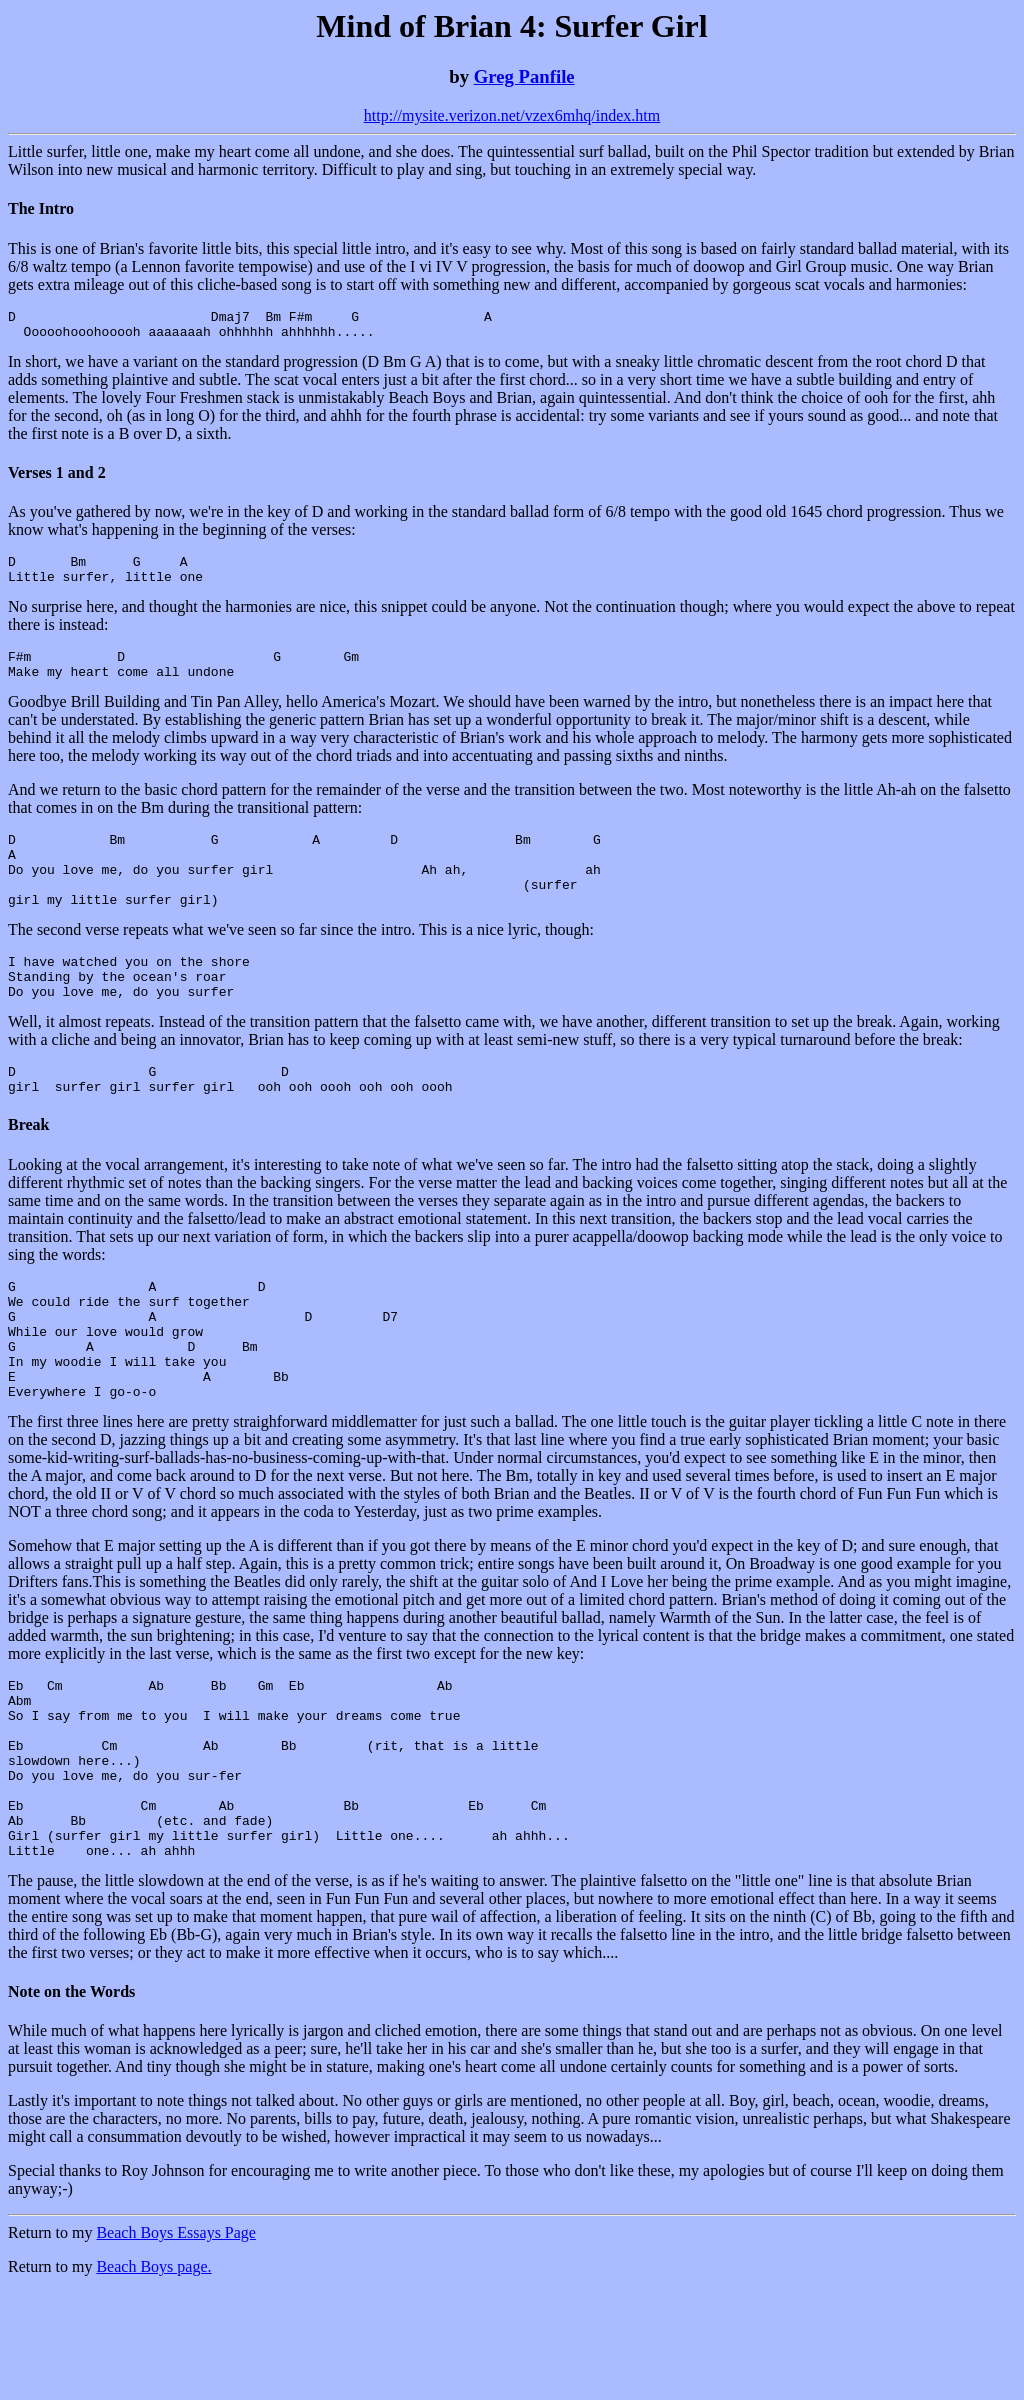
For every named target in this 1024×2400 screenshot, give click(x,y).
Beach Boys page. (153, 2374)
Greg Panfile (524, 76)
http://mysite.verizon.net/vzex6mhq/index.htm (512, 115)
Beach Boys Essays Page (176, 2340)
